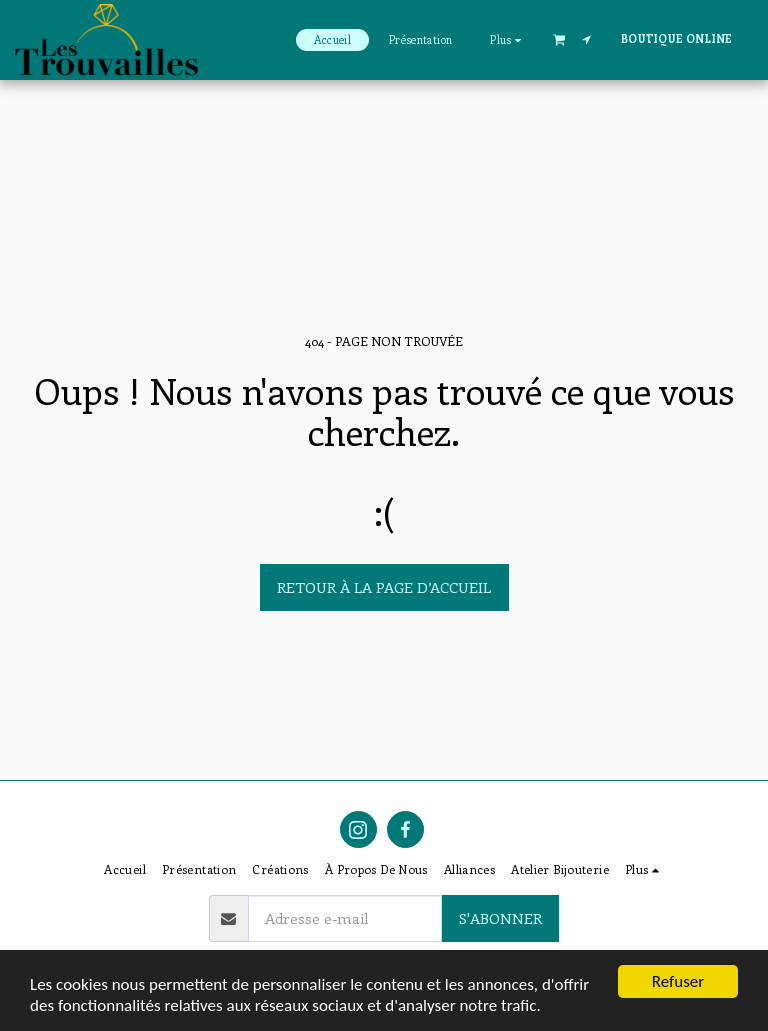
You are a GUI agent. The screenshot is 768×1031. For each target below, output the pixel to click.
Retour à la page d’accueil (384, 587)
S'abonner (500, 918)
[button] (559, 39)
